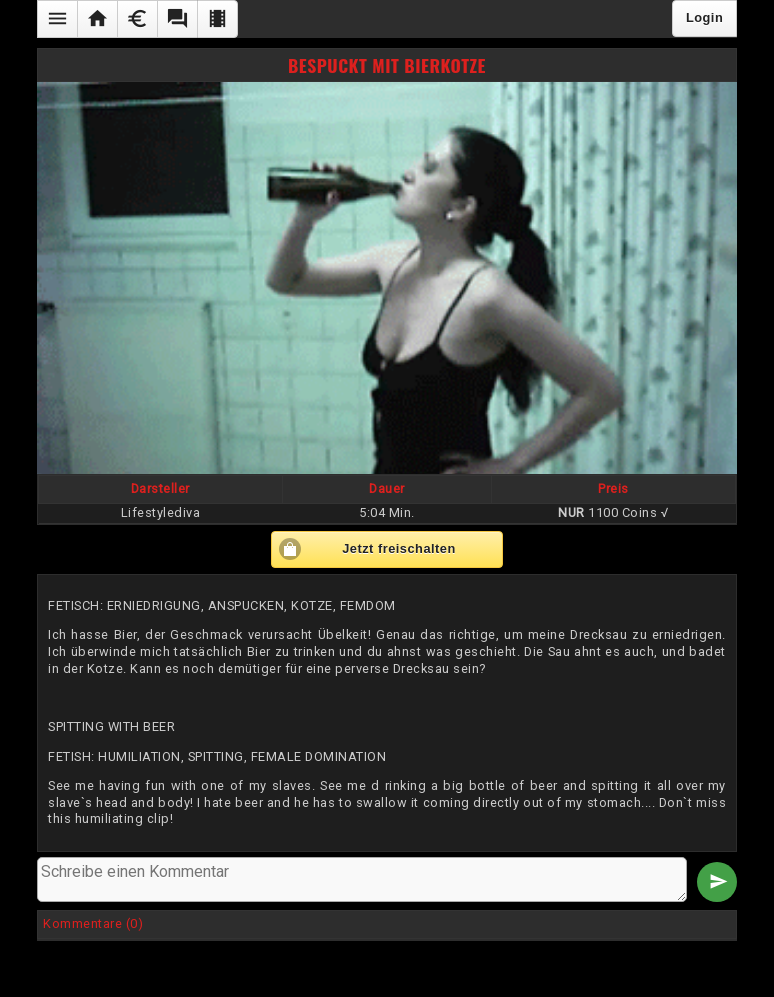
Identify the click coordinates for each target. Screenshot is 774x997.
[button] (57, 19)
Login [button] (704, 17)
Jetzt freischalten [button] (399, 548)
